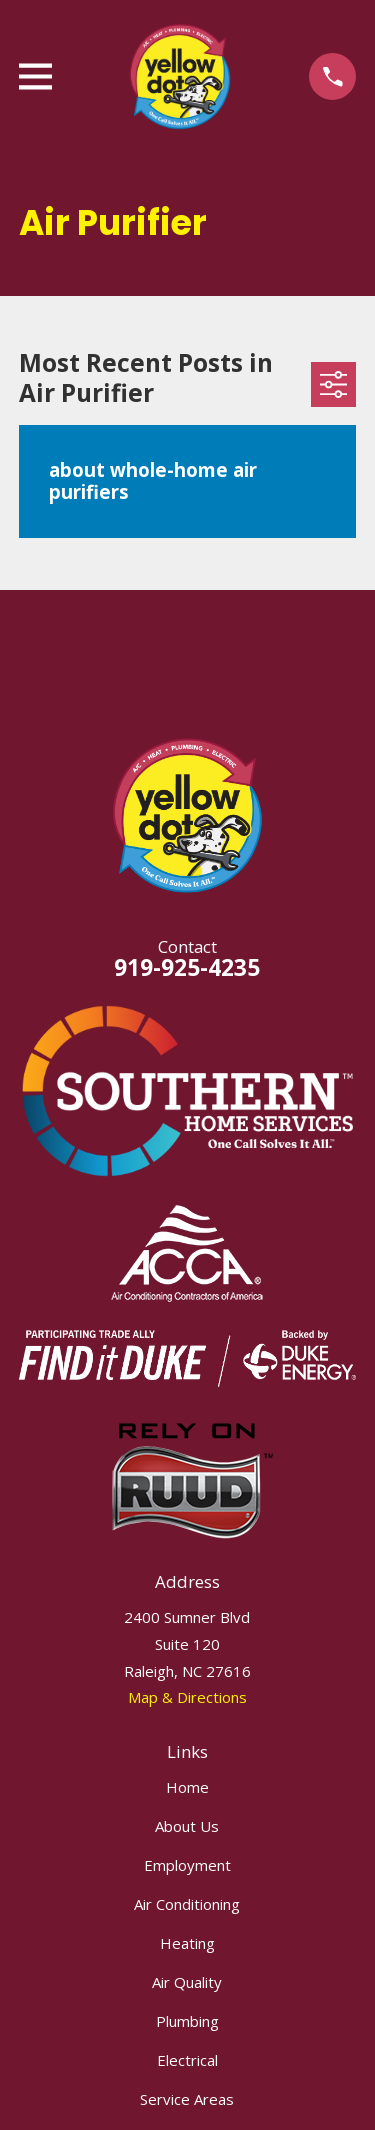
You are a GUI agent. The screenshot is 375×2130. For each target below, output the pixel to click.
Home (187, 1787)
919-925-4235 (187, 967)
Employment (187, 1865)
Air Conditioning (187, 1904)
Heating (187, 1943)
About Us (187, 1826)
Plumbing (187, 2021)
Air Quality (187, 1982)
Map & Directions (187, 1697)
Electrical (187, 2060)
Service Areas (187, 2099)
